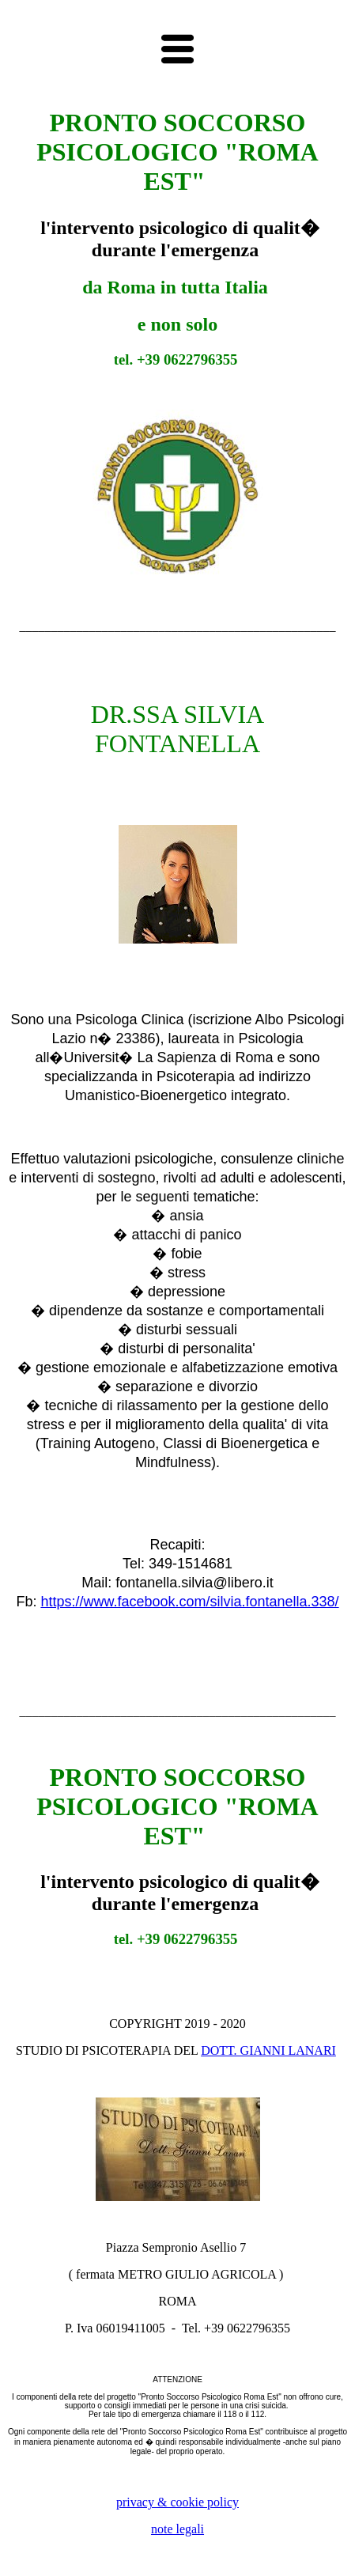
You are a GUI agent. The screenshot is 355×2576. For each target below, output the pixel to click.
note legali (177, 2529)
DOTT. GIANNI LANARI (268, 2050)
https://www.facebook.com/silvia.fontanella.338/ (189, 1602)
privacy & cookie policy (177, 2502)
